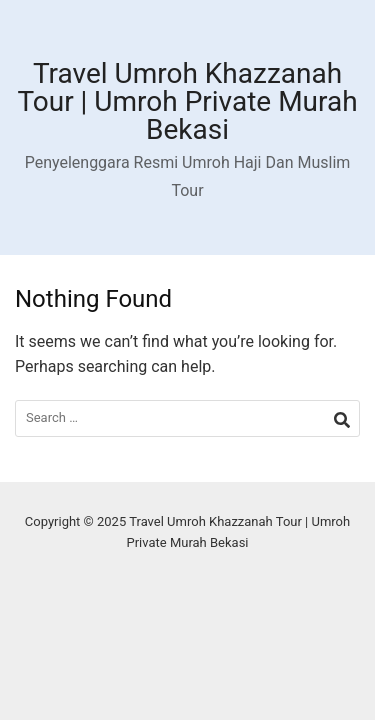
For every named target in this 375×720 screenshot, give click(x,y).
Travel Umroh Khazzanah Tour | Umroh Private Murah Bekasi (187, 101)
